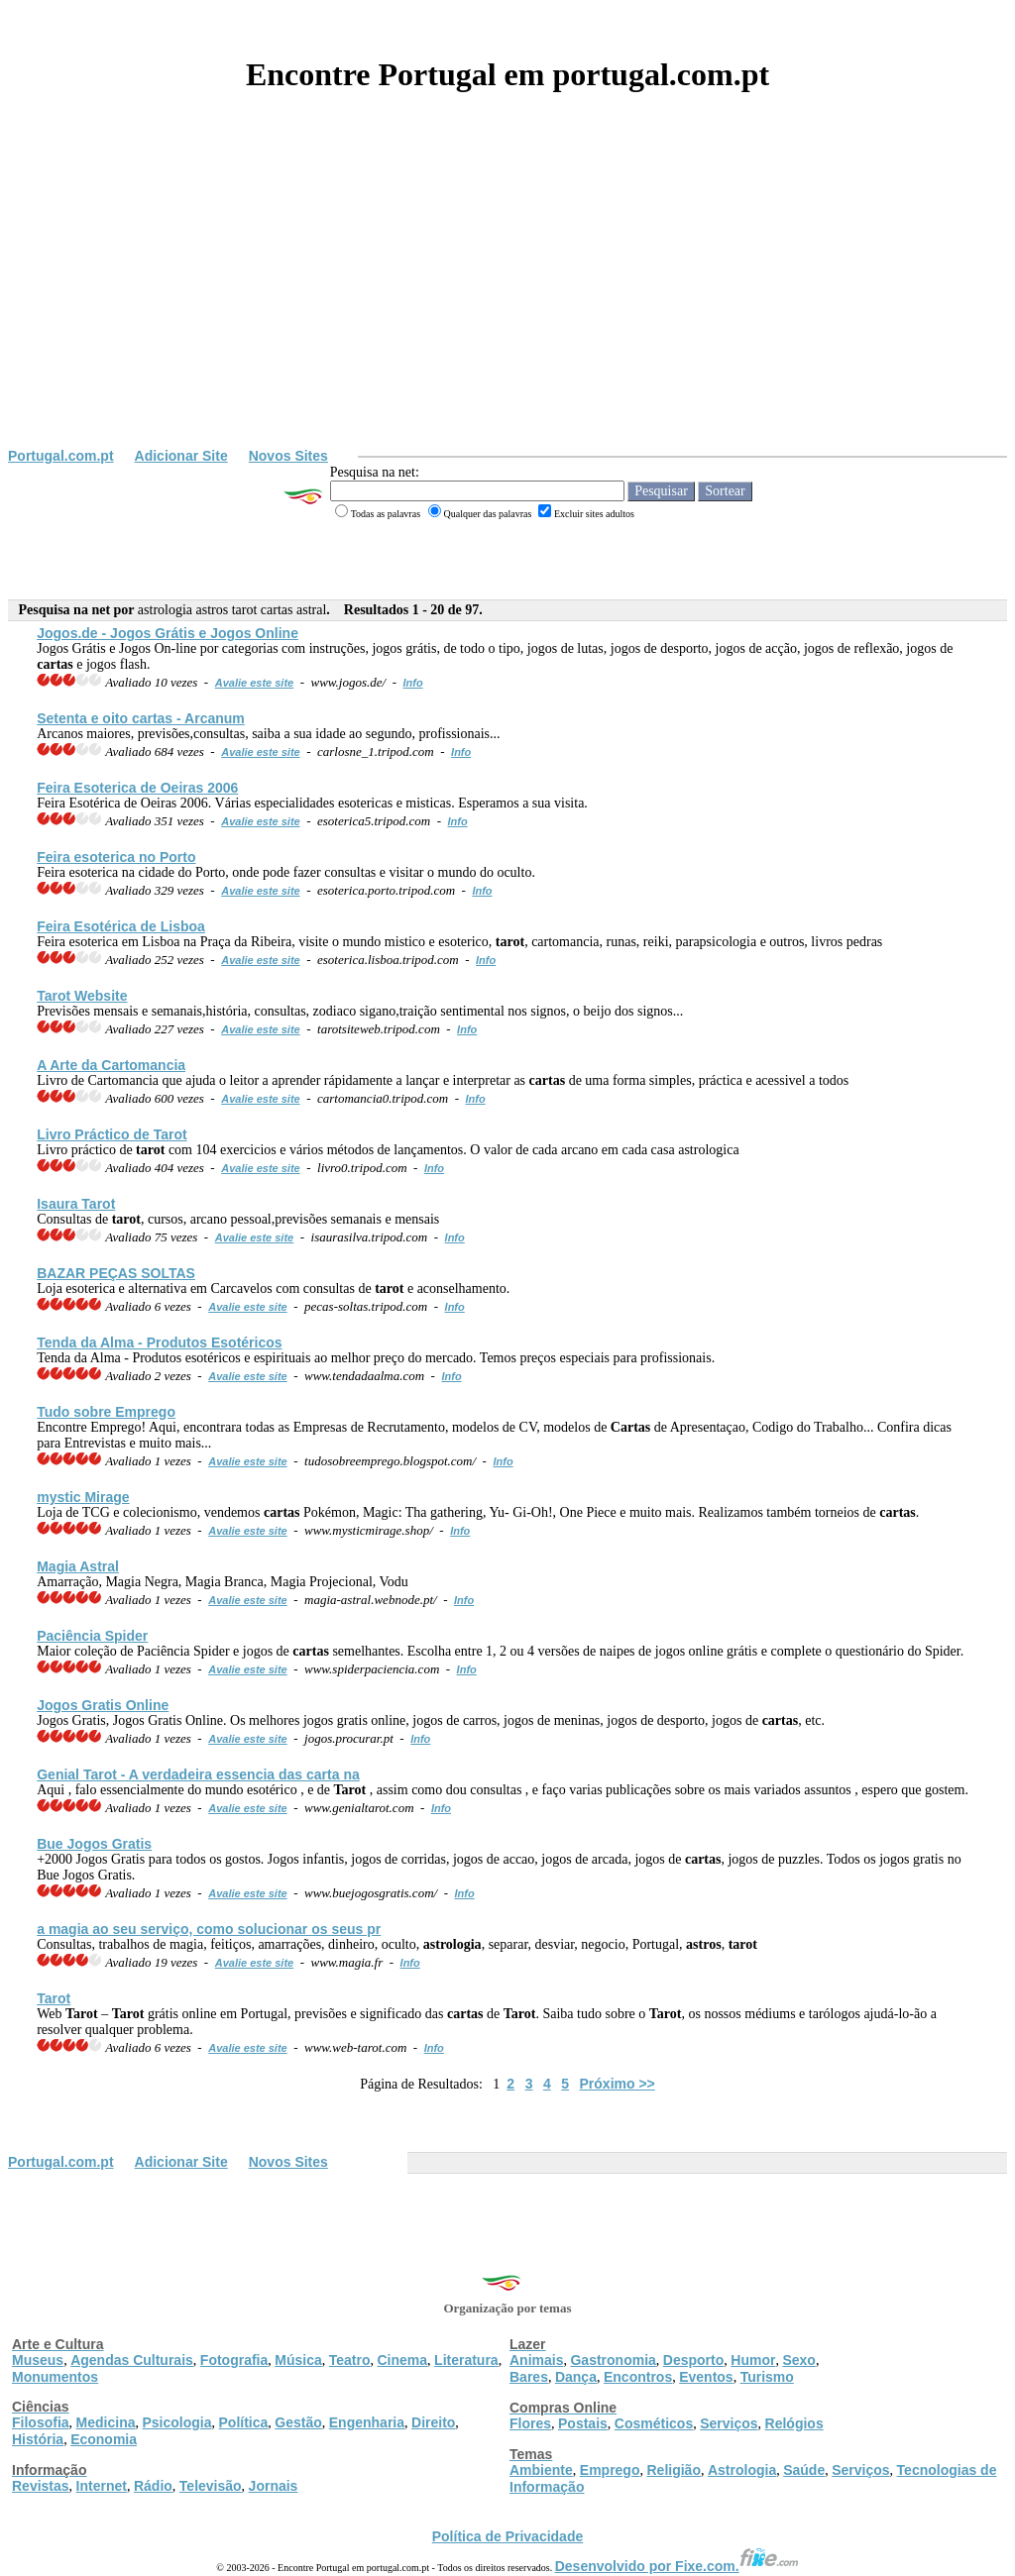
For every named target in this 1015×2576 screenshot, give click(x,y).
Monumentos (55, 2377)
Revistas (40, 2486)
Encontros (638, 2377)
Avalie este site (254, 683)
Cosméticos (654, 2423)
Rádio (153, 2486)
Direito (433, 2422)
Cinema (403, 2360)
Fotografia (234, 2360)
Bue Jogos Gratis (94, 1844)
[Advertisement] (507, 299)
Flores (530, 2423)
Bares (528, 2377)
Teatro (350, 2360)
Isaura (76, 1204)
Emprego (610, 2470)
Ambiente (541, 2470)
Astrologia (742, 2470)
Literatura (466, 2360)
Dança (576, 2377)
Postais (583, 2423)
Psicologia (176, 2422)
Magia (78, 1566)
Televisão (210, 2486)
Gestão (298, 2422)
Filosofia (40, 2422)
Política (244, 2422)
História (37, 2439)
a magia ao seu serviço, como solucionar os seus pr (209, 1929)
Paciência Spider (92, 1636)
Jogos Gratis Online (103, 1705)
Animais (536, 2360)
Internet (101, 2486)
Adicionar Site (181, 456)
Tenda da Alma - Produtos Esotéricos (159, 1342)
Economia (103, 2439)
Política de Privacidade (508, 2536)
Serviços (728, 2423)
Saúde (804, 2470)
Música (298, 2360)
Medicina (106, 2422)
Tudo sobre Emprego (106, 1412)
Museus (37, 2360)
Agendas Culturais (131, 2360)
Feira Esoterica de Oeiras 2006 (137, 788)
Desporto (693, 2360)
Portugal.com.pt (61, 456)
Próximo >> (617, 2084)
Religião (673, 2470)
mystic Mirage (83, 1497)
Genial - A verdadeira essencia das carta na (198, 1774)
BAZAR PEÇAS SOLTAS (116, 1273)
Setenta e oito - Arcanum (141, 718)
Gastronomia (612, 2360)
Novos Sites (288, 456)
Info (412, 683)
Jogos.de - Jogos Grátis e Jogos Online (167, 633)
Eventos (706, 2377)
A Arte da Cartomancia (111, 1065)
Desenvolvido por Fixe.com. (677, 2566)
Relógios (794, 2423)
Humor (753, 2360)
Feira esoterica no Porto (116, 857)
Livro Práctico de (111, 1134)
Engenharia (366, 2422)
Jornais (273, 2486)
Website (82, 996)
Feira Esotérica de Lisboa (121, 926)
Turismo (767, 2377)
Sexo (798, 2360)
